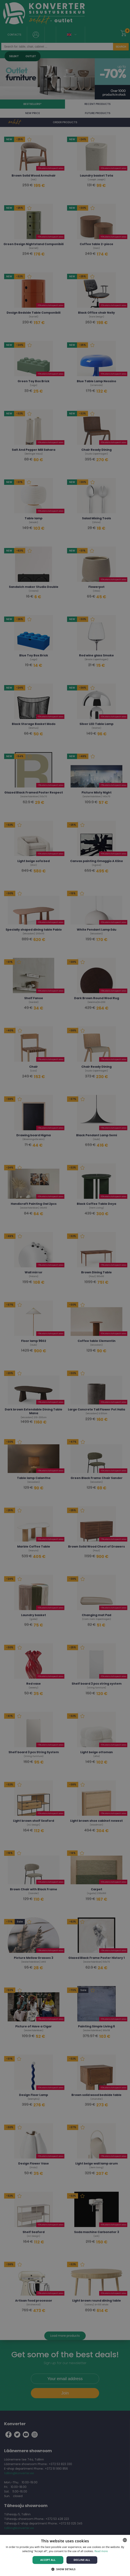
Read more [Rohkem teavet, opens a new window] (101, 2551)
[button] (65, 2569)
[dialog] (65, 1288)
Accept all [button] (48, 2560)
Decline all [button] (82, 2560)
